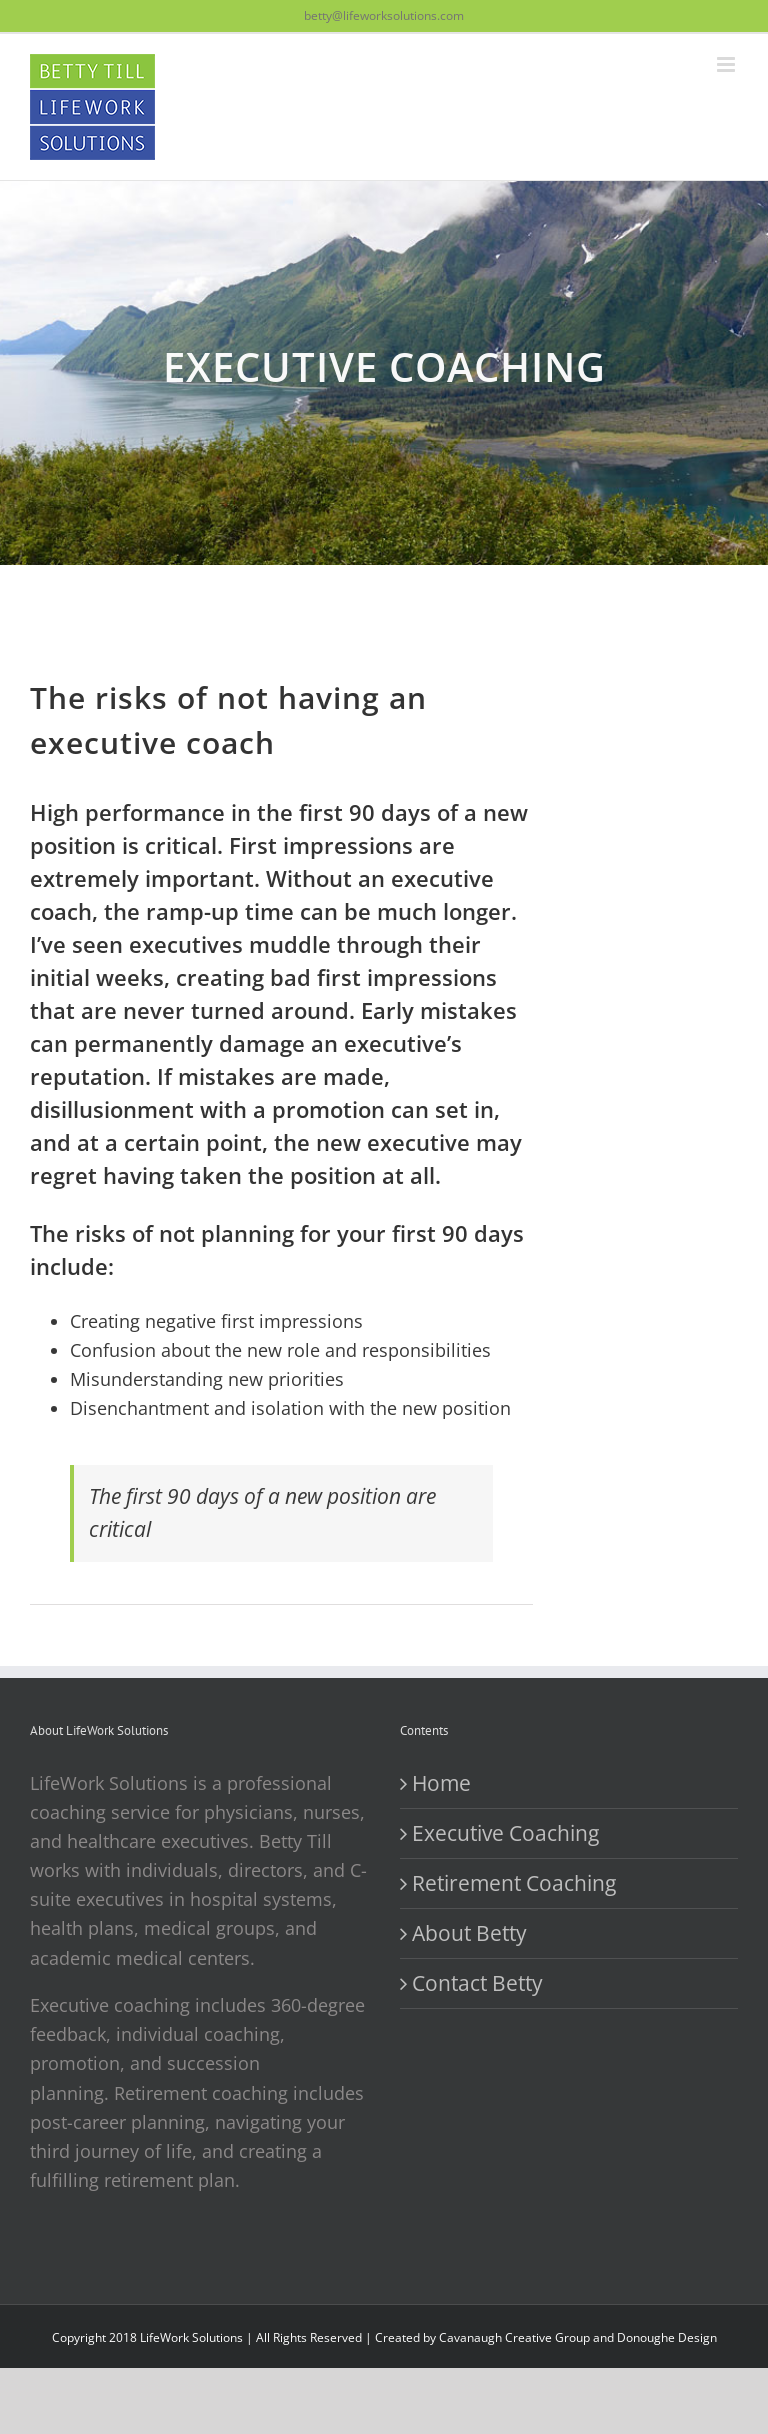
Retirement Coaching (514, 1883)
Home (441, 1783)
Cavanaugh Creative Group (514, 2337)
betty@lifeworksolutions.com (384, 15)
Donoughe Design (667, 2337)
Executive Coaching (505, 1833)
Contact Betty (477, 1983)
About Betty (469, 1933)
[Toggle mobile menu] (727, 64)
